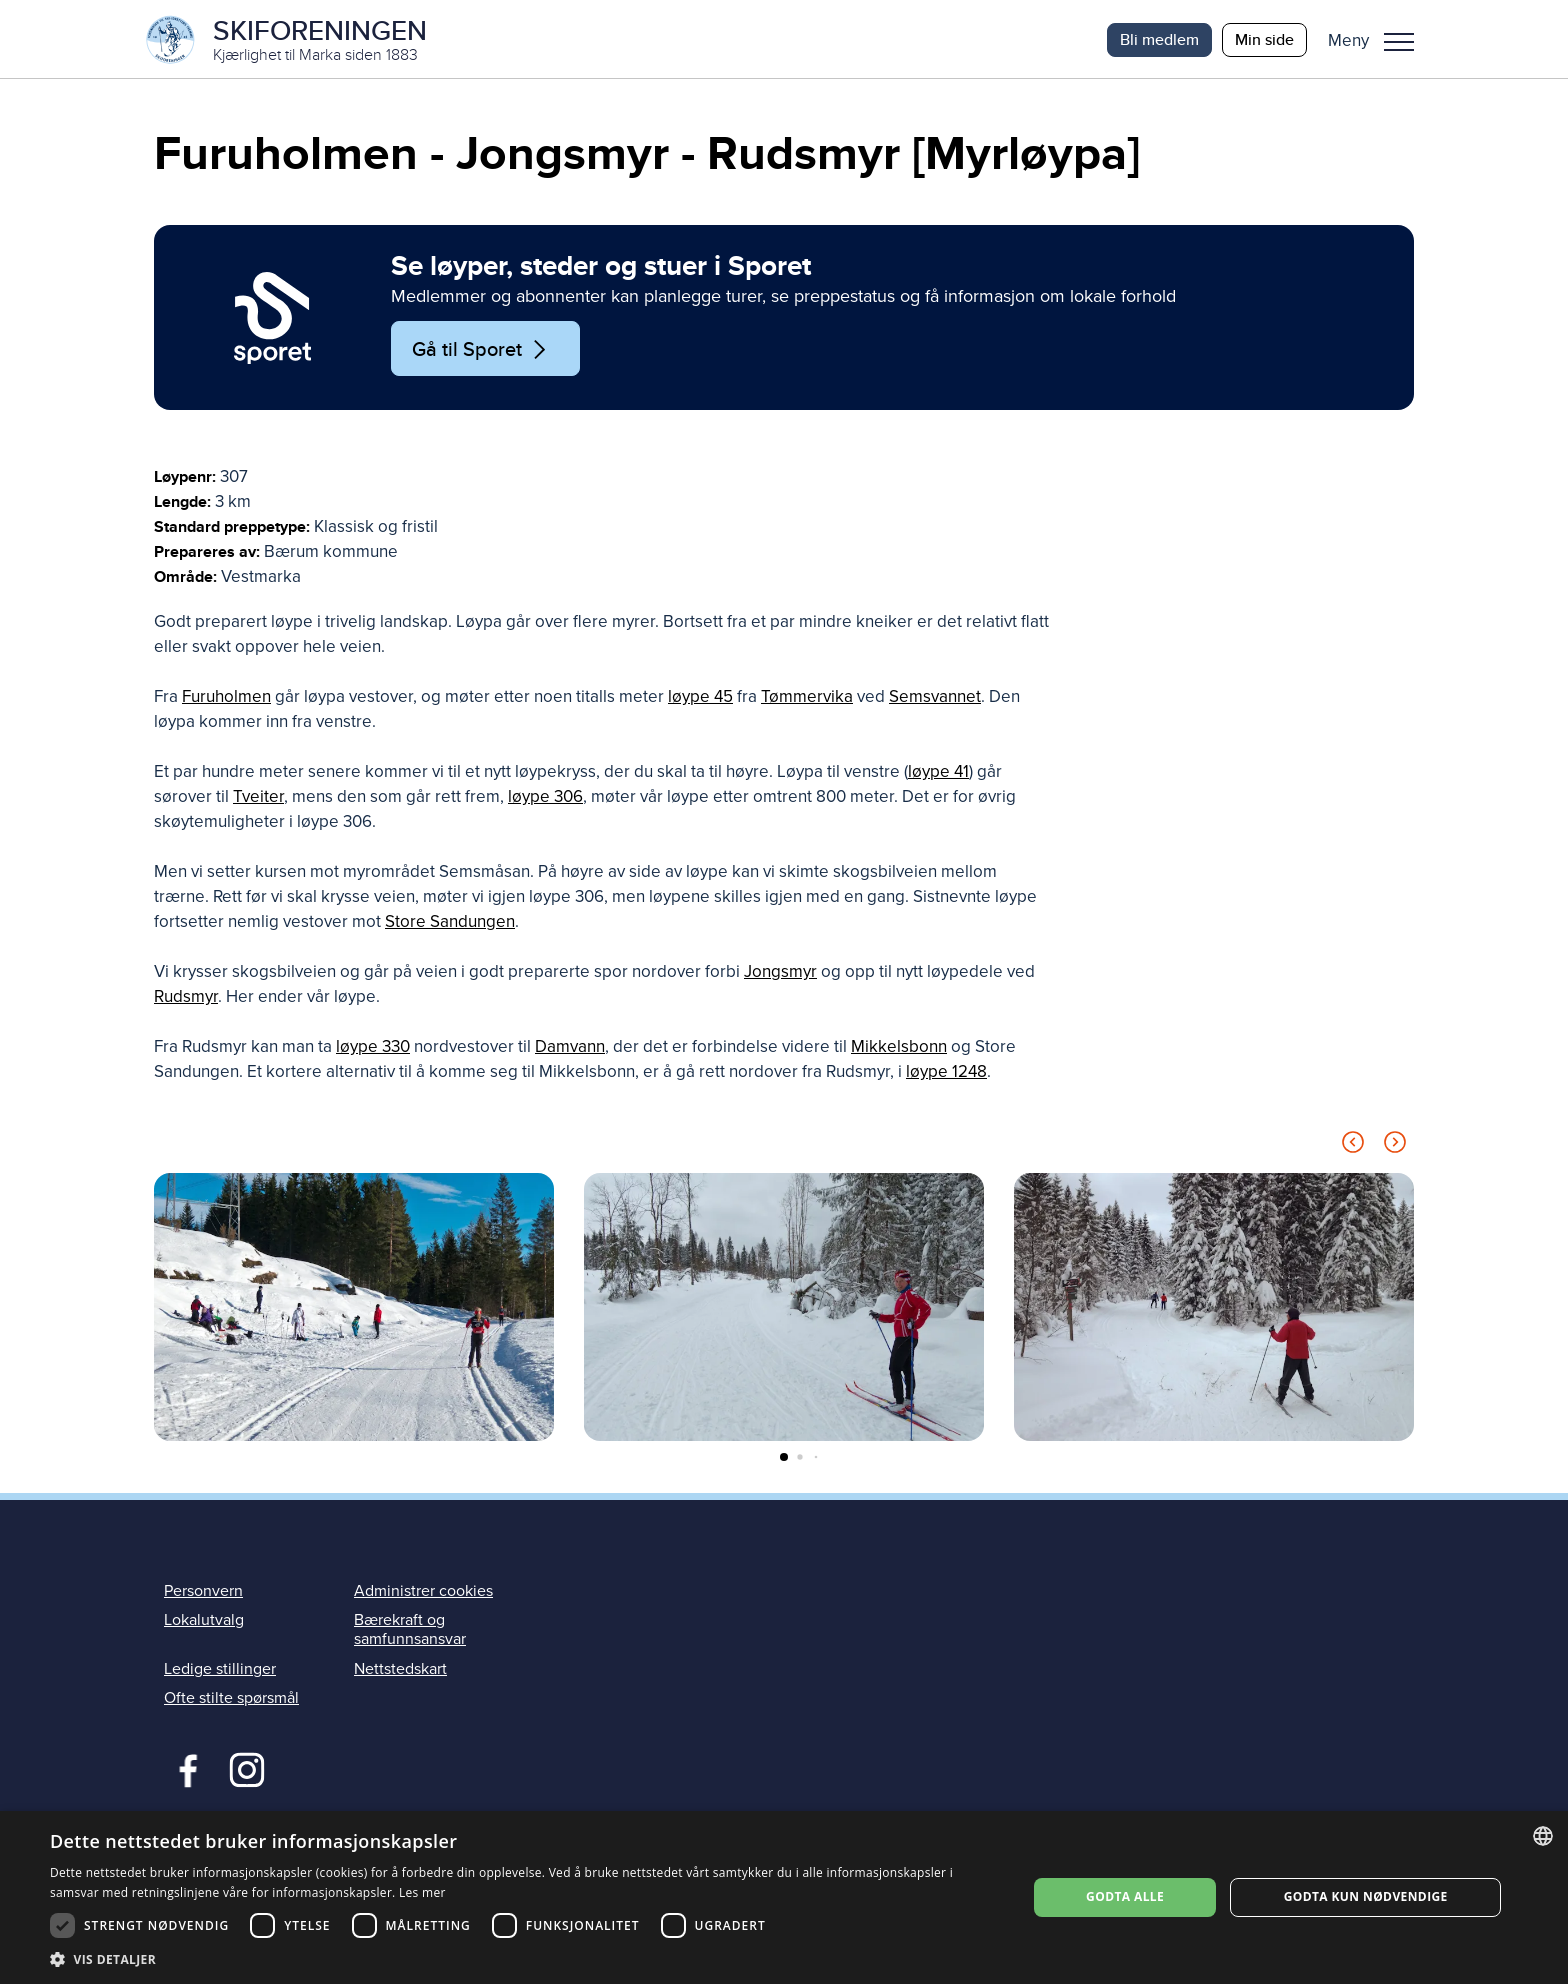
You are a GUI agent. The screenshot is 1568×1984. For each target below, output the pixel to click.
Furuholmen (226, 698)
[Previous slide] (1353, 1147)
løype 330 (373, 1048)
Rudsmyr (186, 998)
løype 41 (938, 773)
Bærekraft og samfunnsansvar (410, 1631)
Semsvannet (935, 698)
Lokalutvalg (204, 1622)
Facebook (183, 1769)
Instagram (246, 1769)
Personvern (203, 1593)
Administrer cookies (423, 1593)
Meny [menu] (1399, 42)
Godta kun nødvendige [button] (1366, 1896)
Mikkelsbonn (899, 1048)
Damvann (570, 1048)
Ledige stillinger (220, 1670)
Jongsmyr (780, 973)
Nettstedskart (400, 1670)
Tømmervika (807, 698)
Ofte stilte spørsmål (231, 1699)
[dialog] (784, 1897)
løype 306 (545, 798)
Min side (1264, 39)
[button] (1378, 40)
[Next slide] (1395, 1147)
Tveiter (258, 798)
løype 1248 (946, 1073)
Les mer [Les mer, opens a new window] (422, 1892)
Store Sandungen (450, 923)
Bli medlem (1159, 39)
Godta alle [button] (1125, 1896)
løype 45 (700, 698)
